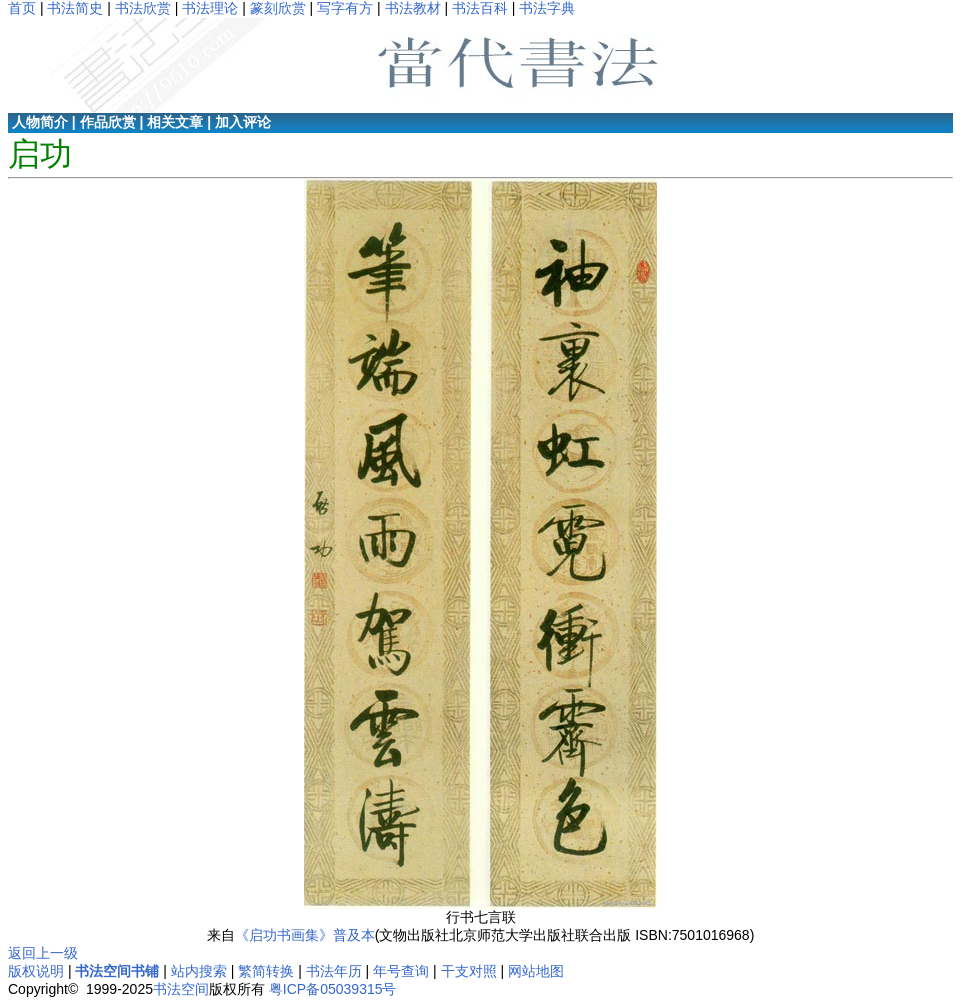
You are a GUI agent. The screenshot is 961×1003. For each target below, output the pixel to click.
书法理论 (210, 8)
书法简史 (75, 8)
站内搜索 (199, 971)
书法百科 (480, 8)
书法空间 (181, 989)
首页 (22, 8)
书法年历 (334, 971)
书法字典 (547, 8)
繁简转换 (266, 971)
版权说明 (36, 971)
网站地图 (536, 971)
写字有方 (345, 8)
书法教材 (413, 8)
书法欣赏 (143, 8)
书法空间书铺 (117, 971)
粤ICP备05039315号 (333, 989)
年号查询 (401, 971)
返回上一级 (43, 953)
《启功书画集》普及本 (305, 935)
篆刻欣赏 (278, 8)
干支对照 (469, 971)
